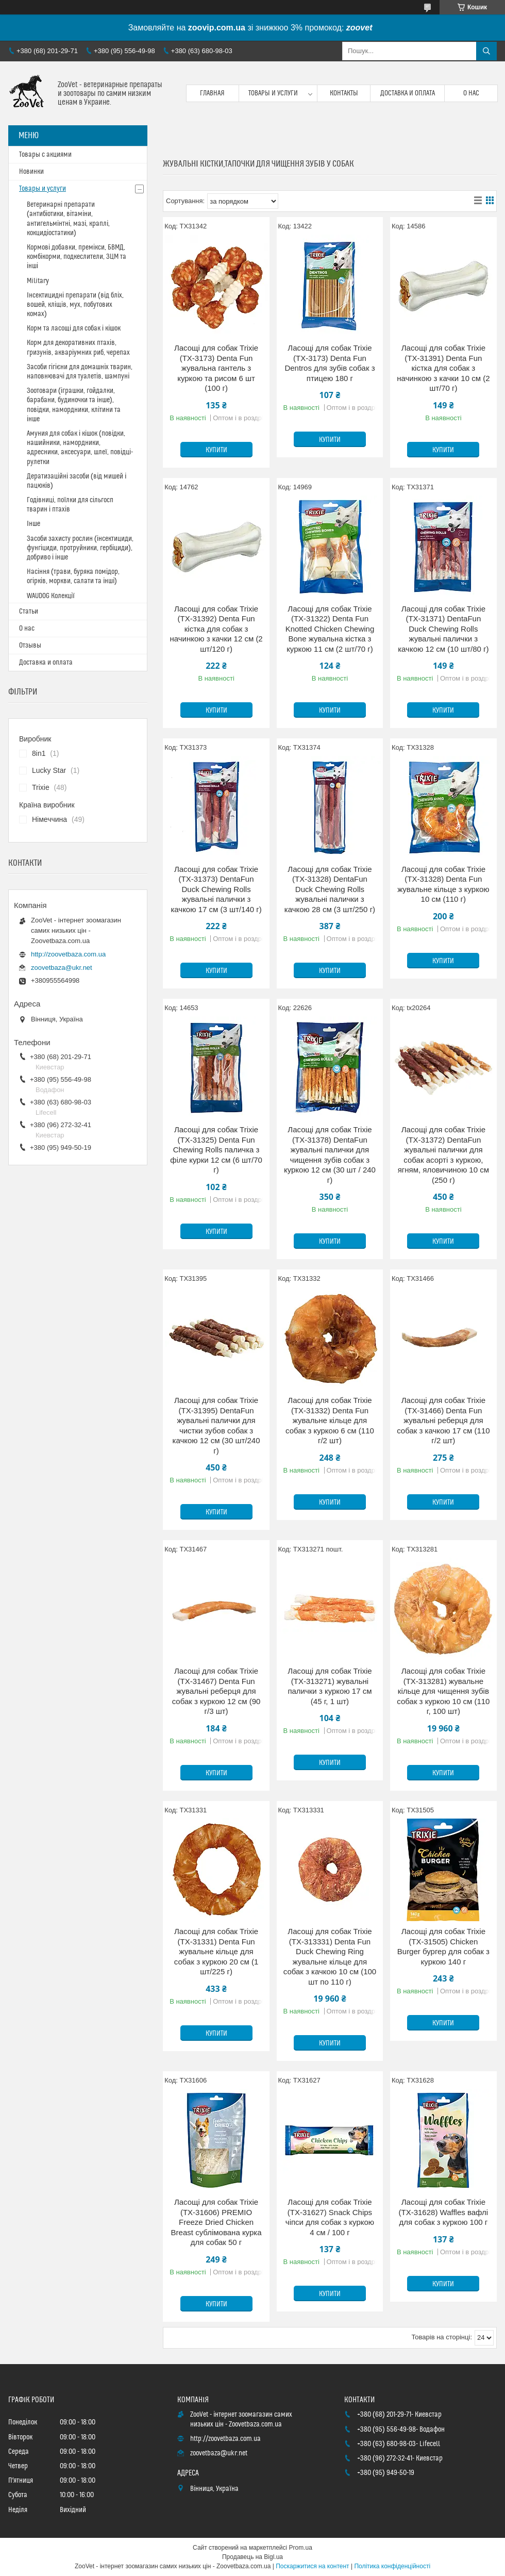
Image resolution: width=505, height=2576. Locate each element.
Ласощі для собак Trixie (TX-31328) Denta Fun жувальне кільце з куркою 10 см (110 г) (443, 884)
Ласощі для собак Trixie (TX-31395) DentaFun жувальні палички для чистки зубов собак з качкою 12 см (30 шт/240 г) (216, 1425)
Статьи (28, 611)
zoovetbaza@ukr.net (61, 967)
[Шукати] (486, 51)
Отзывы (30, 645)
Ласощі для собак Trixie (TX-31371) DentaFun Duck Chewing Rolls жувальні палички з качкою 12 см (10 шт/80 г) (443, 628)
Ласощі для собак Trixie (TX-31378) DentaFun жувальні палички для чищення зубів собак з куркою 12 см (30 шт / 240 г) (330, 1154)
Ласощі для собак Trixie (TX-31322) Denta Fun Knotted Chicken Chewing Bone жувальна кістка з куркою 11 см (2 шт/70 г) (330, 628)
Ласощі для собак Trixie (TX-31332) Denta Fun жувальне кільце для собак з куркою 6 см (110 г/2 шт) (329, 1420)
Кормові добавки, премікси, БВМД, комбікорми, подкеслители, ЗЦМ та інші (76, 256)
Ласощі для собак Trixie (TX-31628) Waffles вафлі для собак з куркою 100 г (444, 2212)
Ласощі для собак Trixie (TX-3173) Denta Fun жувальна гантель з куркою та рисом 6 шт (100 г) (216, 367)
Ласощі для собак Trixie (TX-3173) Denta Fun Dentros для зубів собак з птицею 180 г (329, 363)
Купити (216, 450)
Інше (33, 524)
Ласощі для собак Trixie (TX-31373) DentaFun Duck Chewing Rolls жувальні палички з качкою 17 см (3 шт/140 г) (216, 889)
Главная (212, 93)
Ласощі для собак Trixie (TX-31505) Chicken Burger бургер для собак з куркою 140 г (443, 1946)
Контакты (344, 93)
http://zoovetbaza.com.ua (68, 954)
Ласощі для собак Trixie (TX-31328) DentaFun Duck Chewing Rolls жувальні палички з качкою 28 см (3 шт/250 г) (329, 889)
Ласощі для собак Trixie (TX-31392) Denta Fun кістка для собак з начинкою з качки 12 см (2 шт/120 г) (216, 628)
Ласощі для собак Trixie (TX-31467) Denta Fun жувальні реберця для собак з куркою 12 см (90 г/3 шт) (216, 1690)
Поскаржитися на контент (312, 2566)
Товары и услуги (273, 93)
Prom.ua (300, 2547)
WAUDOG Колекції (51, 596)
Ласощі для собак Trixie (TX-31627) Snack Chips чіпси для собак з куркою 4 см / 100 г (329, 2217)
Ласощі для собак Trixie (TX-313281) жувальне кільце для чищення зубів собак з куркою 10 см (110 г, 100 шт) (443, 1690)
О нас (471, 93)
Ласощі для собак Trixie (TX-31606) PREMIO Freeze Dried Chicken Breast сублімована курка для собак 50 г (216, 2222)
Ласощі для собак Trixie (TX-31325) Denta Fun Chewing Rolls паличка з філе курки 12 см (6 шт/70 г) (216, 1149)
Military (38, 281)
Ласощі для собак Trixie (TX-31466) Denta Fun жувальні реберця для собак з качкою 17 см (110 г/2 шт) (443, 1420)
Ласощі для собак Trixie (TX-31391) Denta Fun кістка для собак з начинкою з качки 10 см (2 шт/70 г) (443, 367)
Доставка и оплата (407, 93)
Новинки (31, 172)
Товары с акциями (45, 155)
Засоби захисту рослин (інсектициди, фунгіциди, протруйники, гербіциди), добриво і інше (80, 548)
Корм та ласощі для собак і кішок (74, 328)
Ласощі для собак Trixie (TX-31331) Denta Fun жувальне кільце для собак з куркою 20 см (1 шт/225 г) (216, 1951)
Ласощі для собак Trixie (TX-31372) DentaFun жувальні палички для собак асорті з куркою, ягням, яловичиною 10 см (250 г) (443, 1154)
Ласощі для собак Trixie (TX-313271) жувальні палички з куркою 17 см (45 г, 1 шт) (330, 1686)
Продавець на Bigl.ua (252, 2557)
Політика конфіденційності (392, 2566)
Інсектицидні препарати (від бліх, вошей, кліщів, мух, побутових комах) (75, 304)
